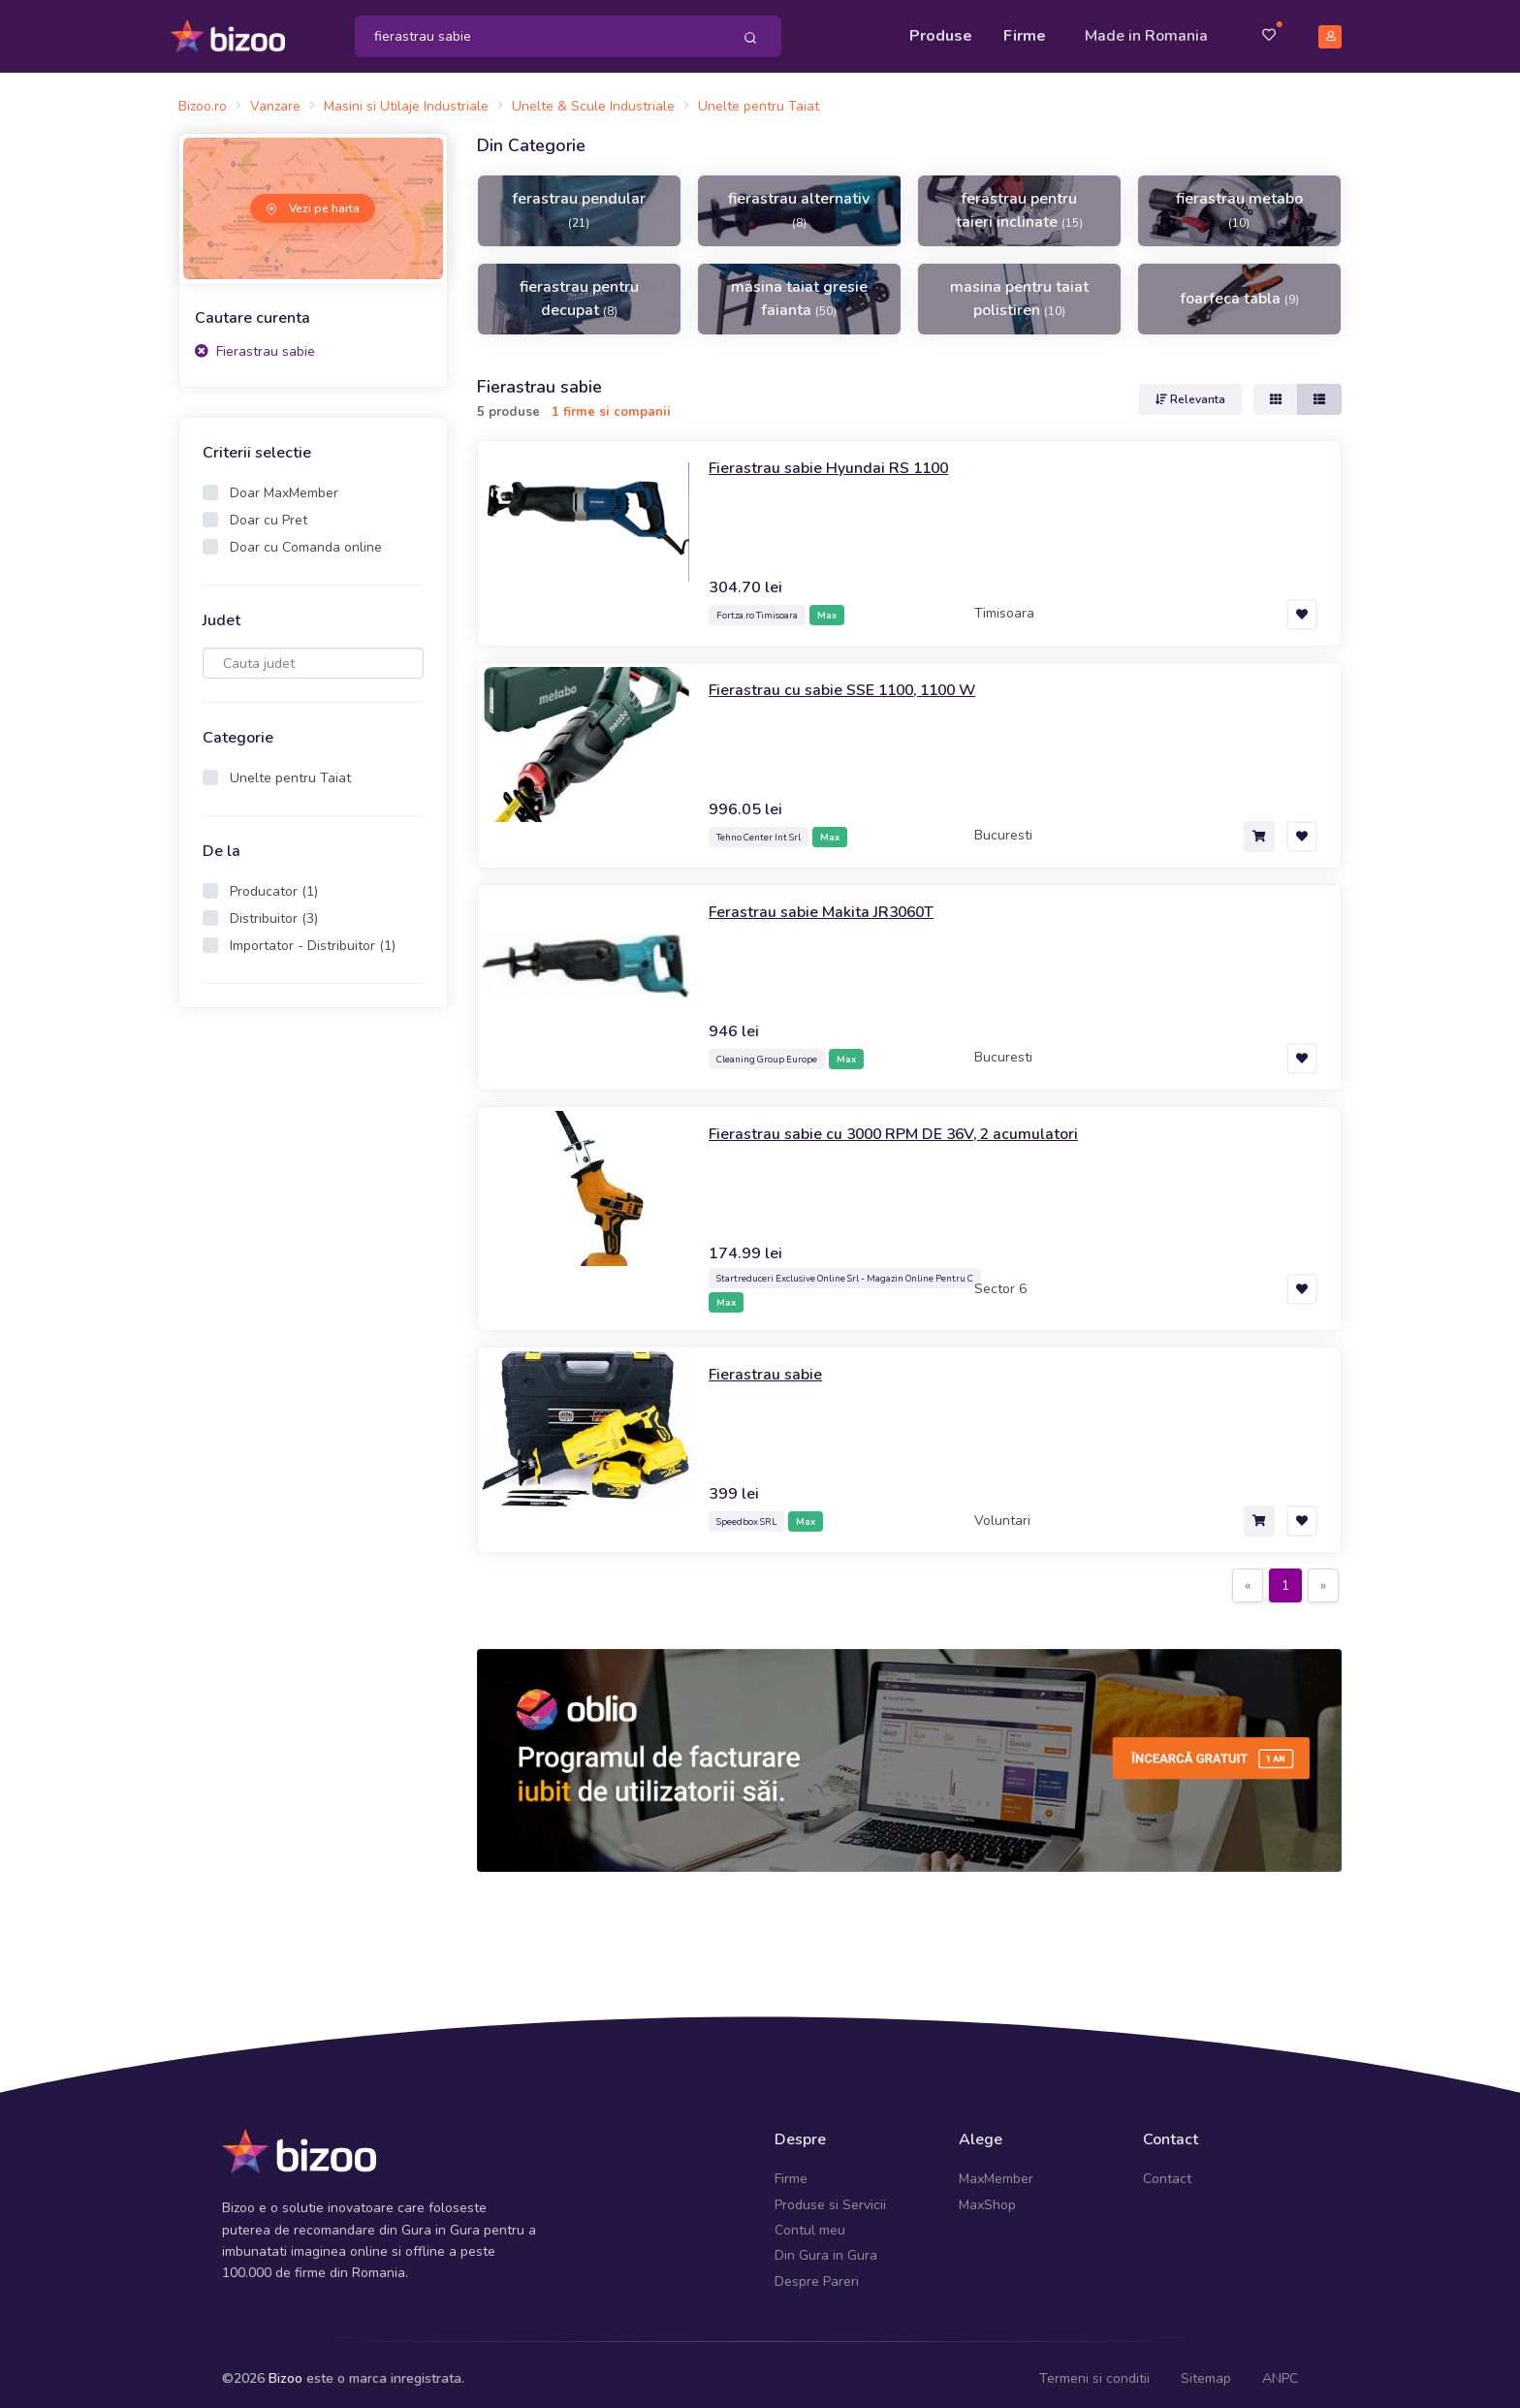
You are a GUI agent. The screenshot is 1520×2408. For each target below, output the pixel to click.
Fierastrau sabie (255, 342)
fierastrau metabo (1239, 200)
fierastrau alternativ (799, 200)
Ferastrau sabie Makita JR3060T (834, 901)
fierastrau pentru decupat (579, 290)
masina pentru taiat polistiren (1019, 290)
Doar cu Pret (268, 511)
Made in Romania (1146, 31)
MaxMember (996, 2170)
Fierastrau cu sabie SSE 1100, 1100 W (861, 679)
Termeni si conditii (1094, 2369)
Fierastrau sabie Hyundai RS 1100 (843, 457)
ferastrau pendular (579, 200)
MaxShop (987, 2195)
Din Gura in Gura (826, 2246)
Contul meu (810, 2221)
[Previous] (1247, 1577)
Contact (1167, 2170)
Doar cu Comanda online (306, 538)
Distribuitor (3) (274, 910)
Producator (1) (274, 882)
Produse (940, 31)
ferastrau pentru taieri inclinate (1019, 201)
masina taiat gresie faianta (799, 290)
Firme (1024, 31)
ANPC (1280, 2369)
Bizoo (285, 2369)
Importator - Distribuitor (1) (313, 937)
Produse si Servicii (830, 2195)
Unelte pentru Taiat (290, 769)
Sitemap (1206, 2369)
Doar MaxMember (284, 484)
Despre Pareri (817, 2273)
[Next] (1323, 1577)
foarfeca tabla (1239, 290)
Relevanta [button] (1190, 389)
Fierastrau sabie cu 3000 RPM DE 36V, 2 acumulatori (916, 1123)
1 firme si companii (611, 403)
